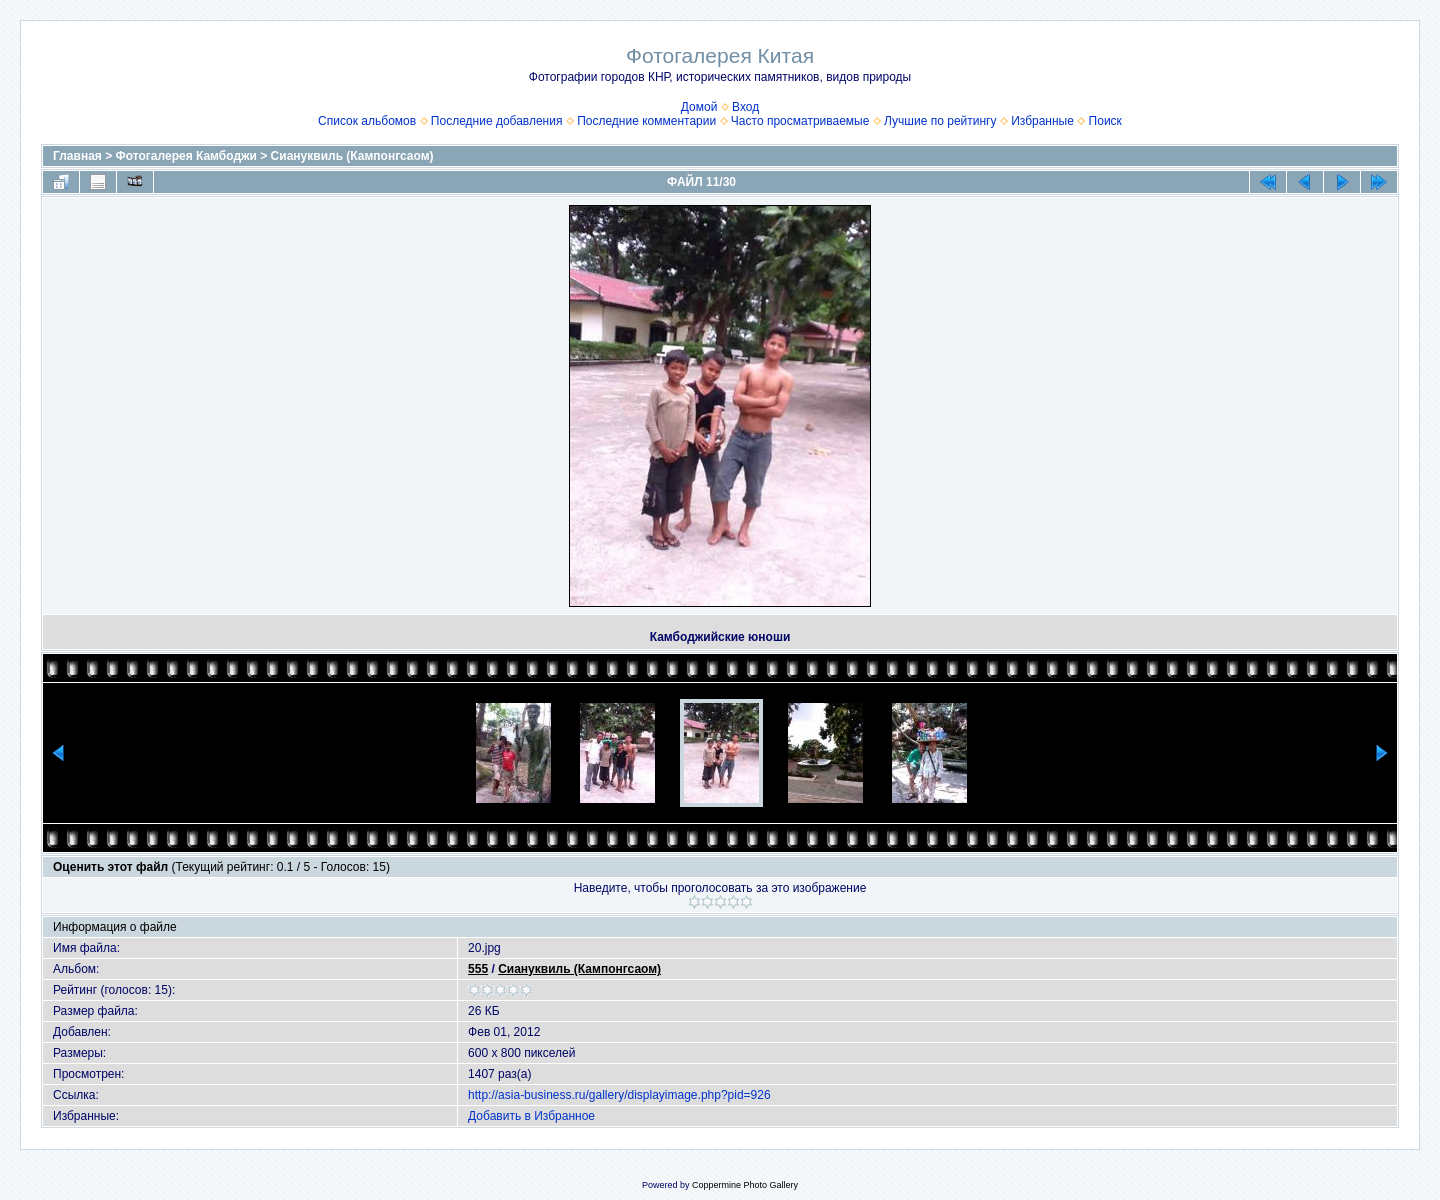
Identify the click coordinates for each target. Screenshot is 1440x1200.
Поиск (1105, 121)
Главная (77, 156)
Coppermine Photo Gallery (745, 1185)
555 (478, 969)
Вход (745, 107)
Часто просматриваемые (800, 121)
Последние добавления (497, 121)
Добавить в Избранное (531, 1116)
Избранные (1042, 121)
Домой (699, 107)
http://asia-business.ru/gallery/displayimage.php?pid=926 (619, 1095)
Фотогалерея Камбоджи (186, 156)
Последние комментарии (646, 121)
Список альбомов (367, 121)
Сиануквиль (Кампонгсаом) (352, 156)
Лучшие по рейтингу (940, 121)
